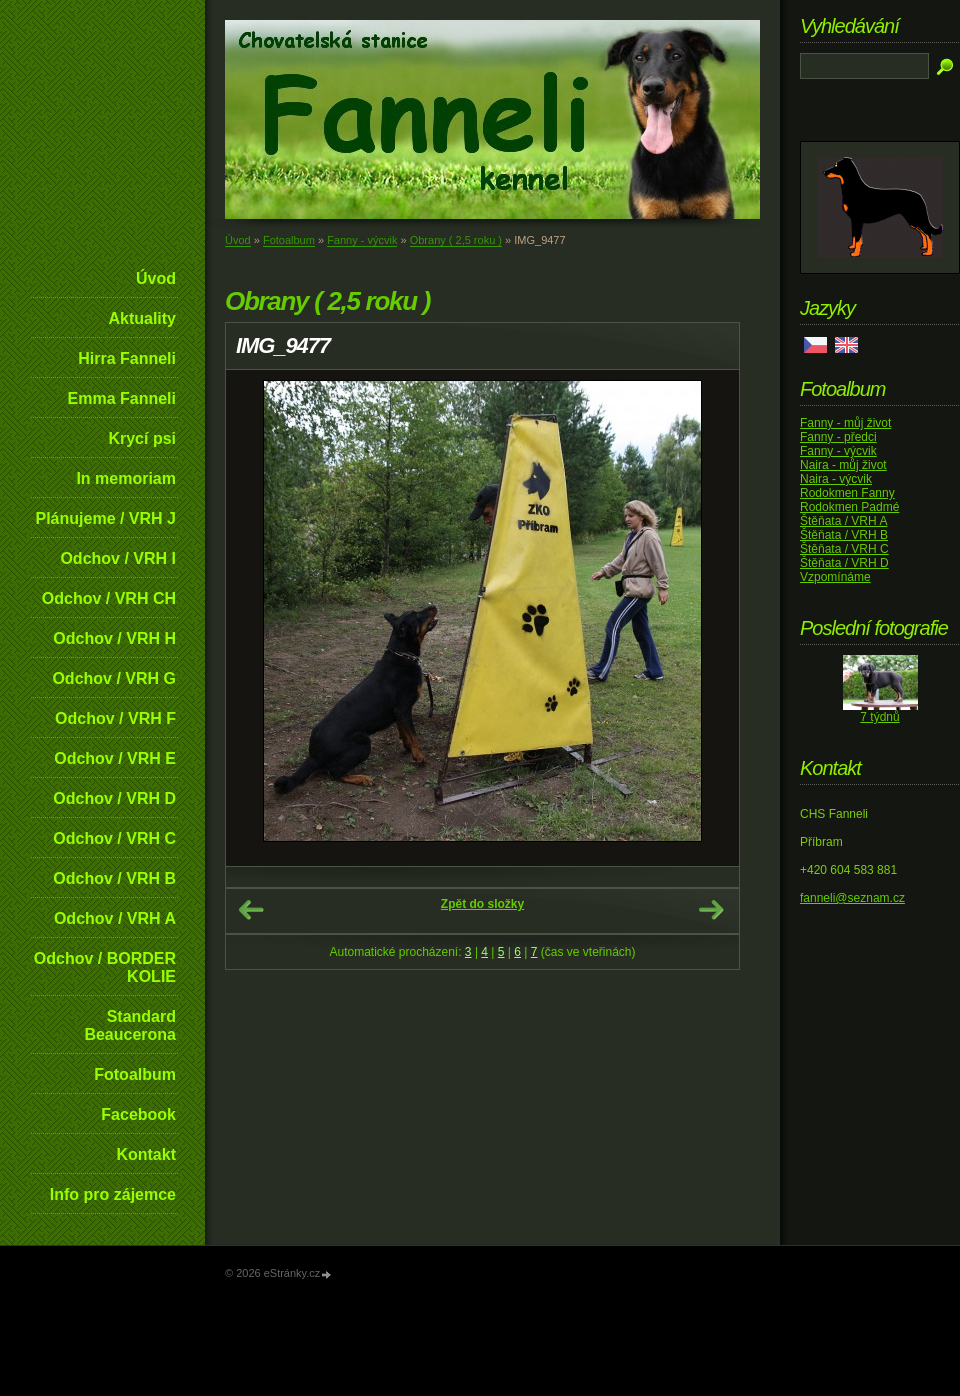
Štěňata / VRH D (844, 563)
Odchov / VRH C (114, 838)
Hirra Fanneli (127, 358)
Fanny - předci (838, 437)
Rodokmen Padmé (849, 507)
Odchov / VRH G (114, 678)
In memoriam (126, 478)
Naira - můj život (843, 465)
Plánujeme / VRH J (106, 518)
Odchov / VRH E (115, 758)
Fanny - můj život (845, 423)
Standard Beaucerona (130, 1025)
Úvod (156, 278)
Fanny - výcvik (362, 240)
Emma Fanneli (122, 398)
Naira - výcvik (836, 479)
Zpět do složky (482, 904)
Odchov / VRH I (118, 558)
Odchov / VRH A (115, 918)
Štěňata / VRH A (843, 521)
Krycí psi (142, 438)
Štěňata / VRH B (844, 535)
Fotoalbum (135, 1074)
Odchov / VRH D (114, 798)
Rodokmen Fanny (847, 493)
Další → (711, 910)
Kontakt (146, 1154)
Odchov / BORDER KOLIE (105, 967)
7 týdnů (879, 717)
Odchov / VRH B (114, 878)
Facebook (138, 1114)
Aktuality (142, 318)
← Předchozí (251, 910)
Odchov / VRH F (115, 718)
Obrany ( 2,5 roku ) (456, 240)
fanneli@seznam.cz (852, 898)
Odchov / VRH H (114, 638)
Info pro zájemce (113, 1194)
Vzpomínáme (835, 577)
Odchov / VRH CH (109, 598)
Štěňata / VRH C (844, 549)
